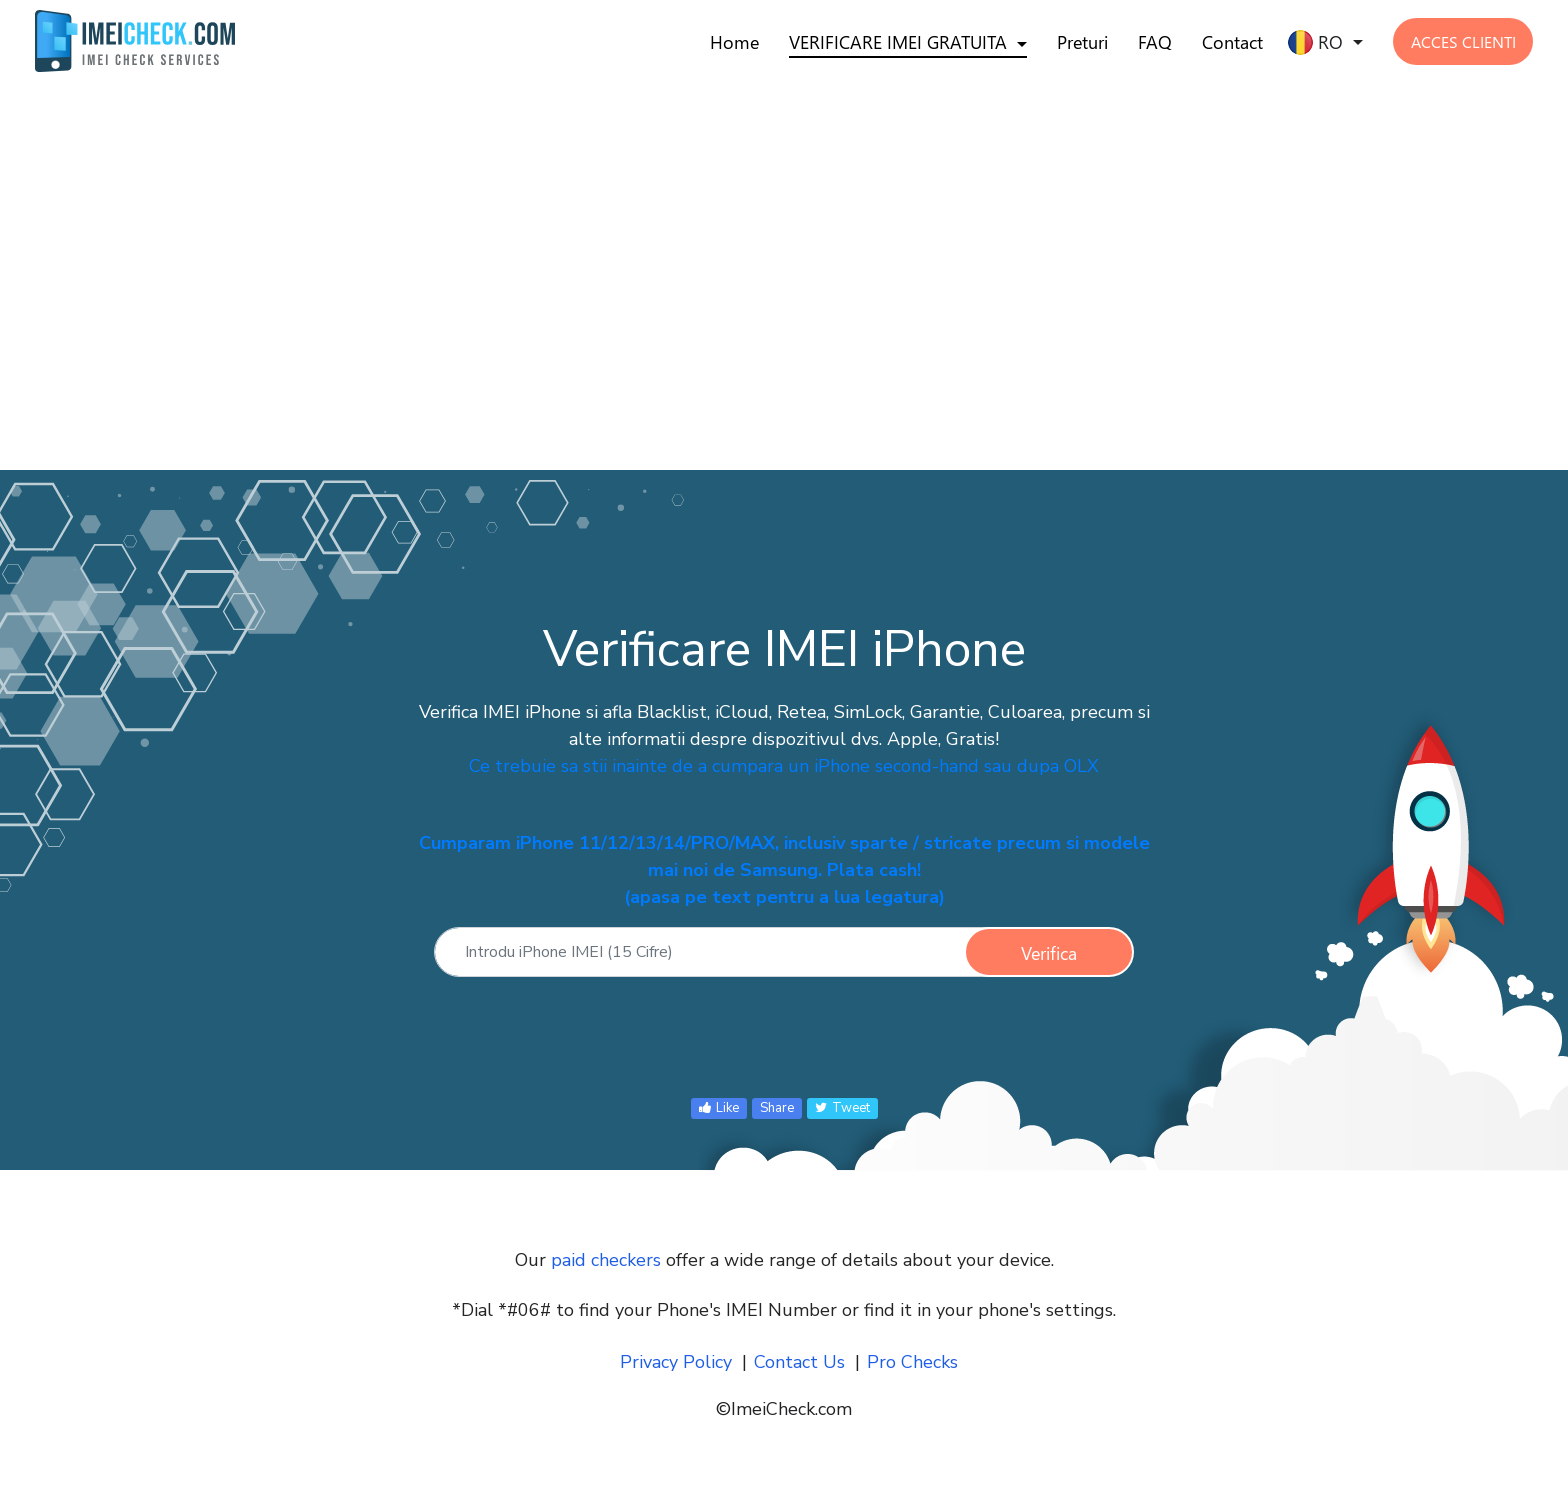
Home (734, 42)
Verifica (1049, 953)
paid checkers (606, 1260)
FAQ (1155, 42)
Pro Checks (912, 1362)
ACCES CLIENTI (1463, 41)
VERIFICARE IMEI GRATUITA (898, 42)
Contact (1232, 42)
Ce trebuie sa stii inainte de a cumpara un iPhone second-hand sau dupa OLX (784, 766)
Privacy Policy (676, 1362)
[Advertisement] (600, 248)
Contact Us (799, 1362)
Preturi (1082, 42)
